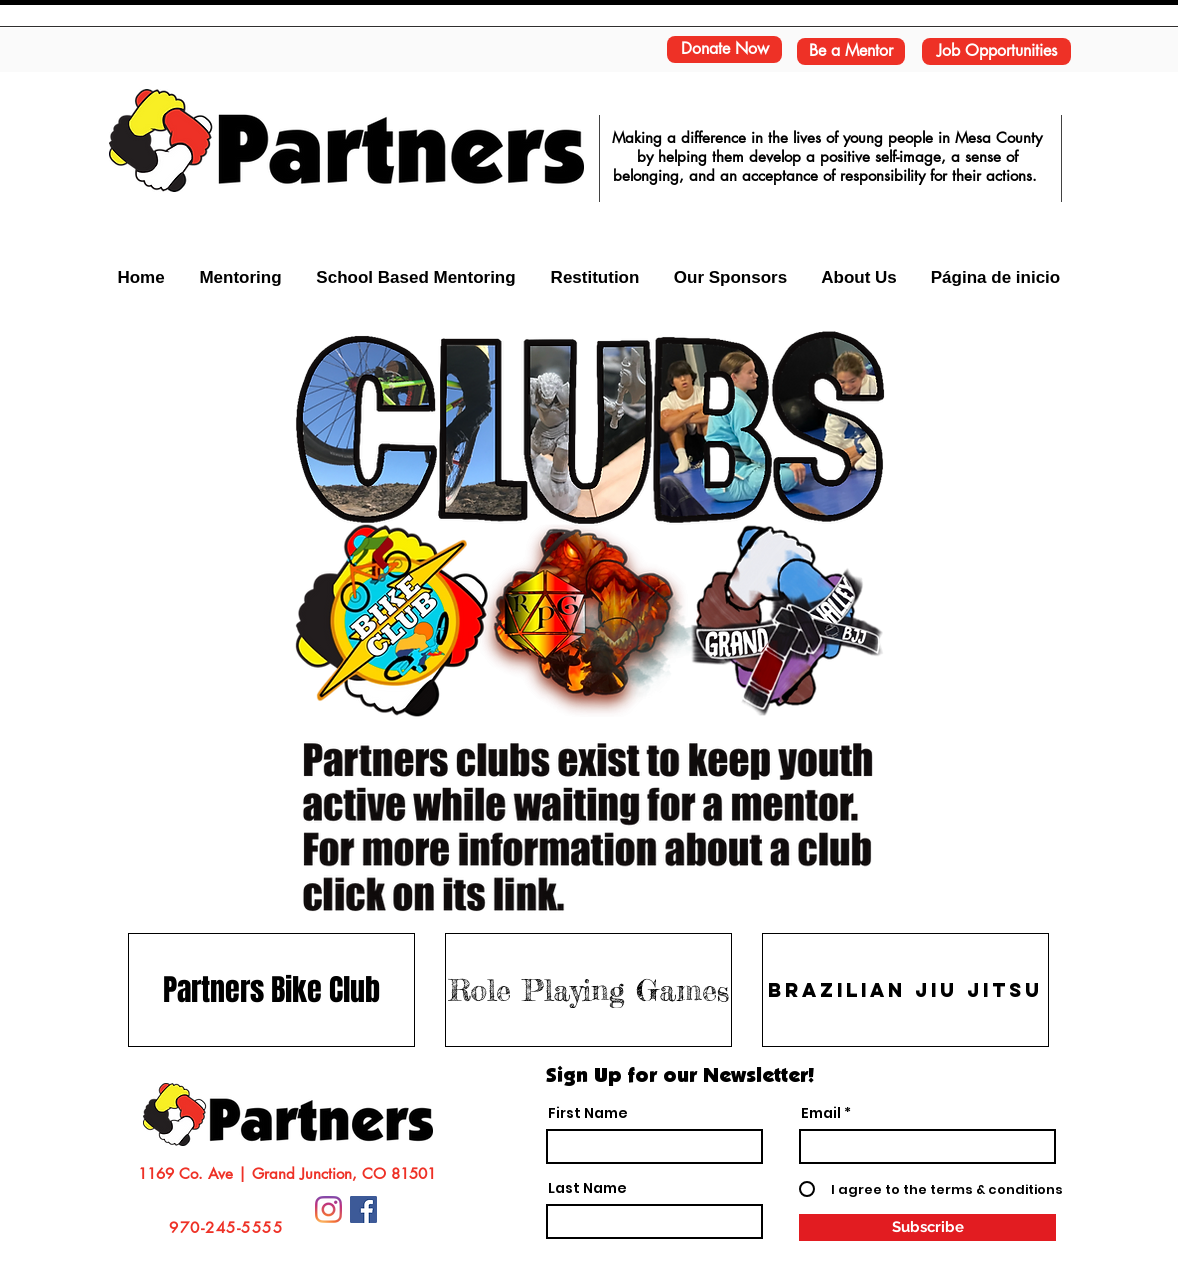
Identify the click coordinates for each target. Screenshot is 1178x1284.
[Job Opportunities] (996, 51)
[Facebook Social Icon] (363, 1209)
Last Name (587, 1188)
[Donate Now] (724, 49)
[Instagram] (328, 1209)
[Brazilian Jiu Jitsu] (905, 990)
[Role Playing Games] (588, 990)
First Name (588, 1113)
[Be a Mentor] (851, 51)
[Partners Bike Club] (271, 990)
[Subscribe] (927, 1227)
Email (821, 1113)
